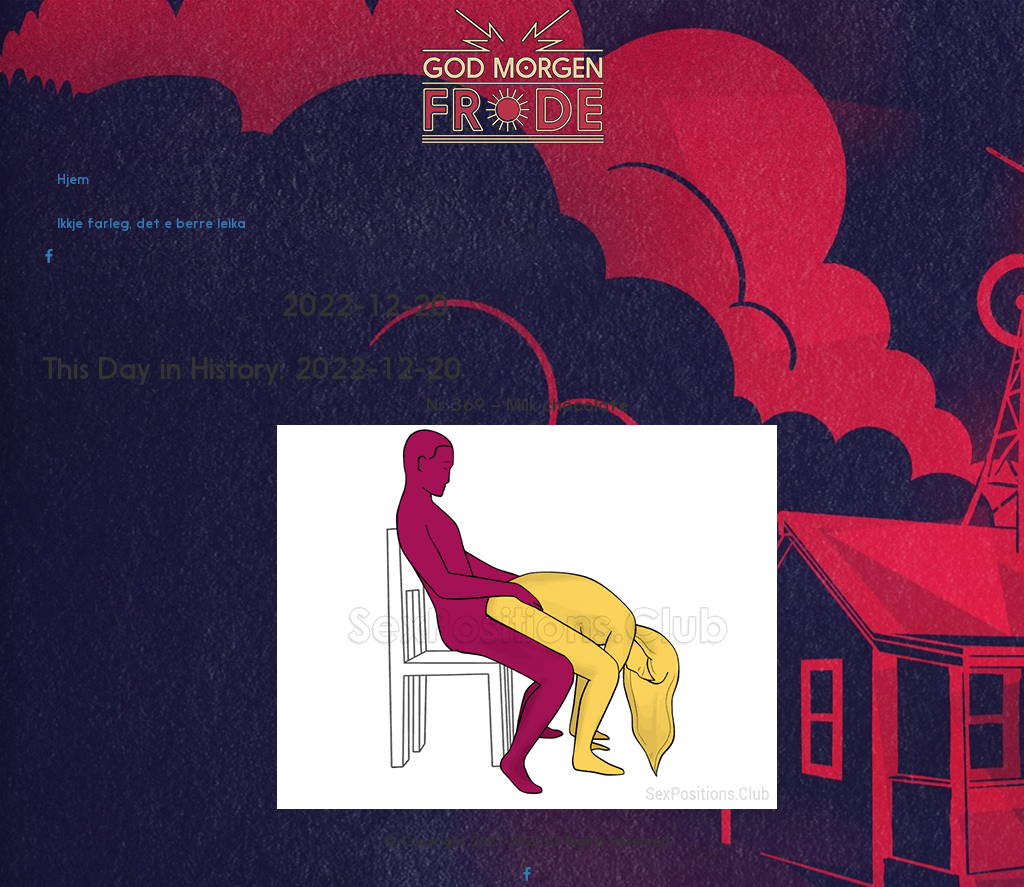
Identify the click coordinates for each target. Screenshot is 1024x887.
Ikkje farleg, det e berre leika (151, 223)
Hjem (73, 179)
